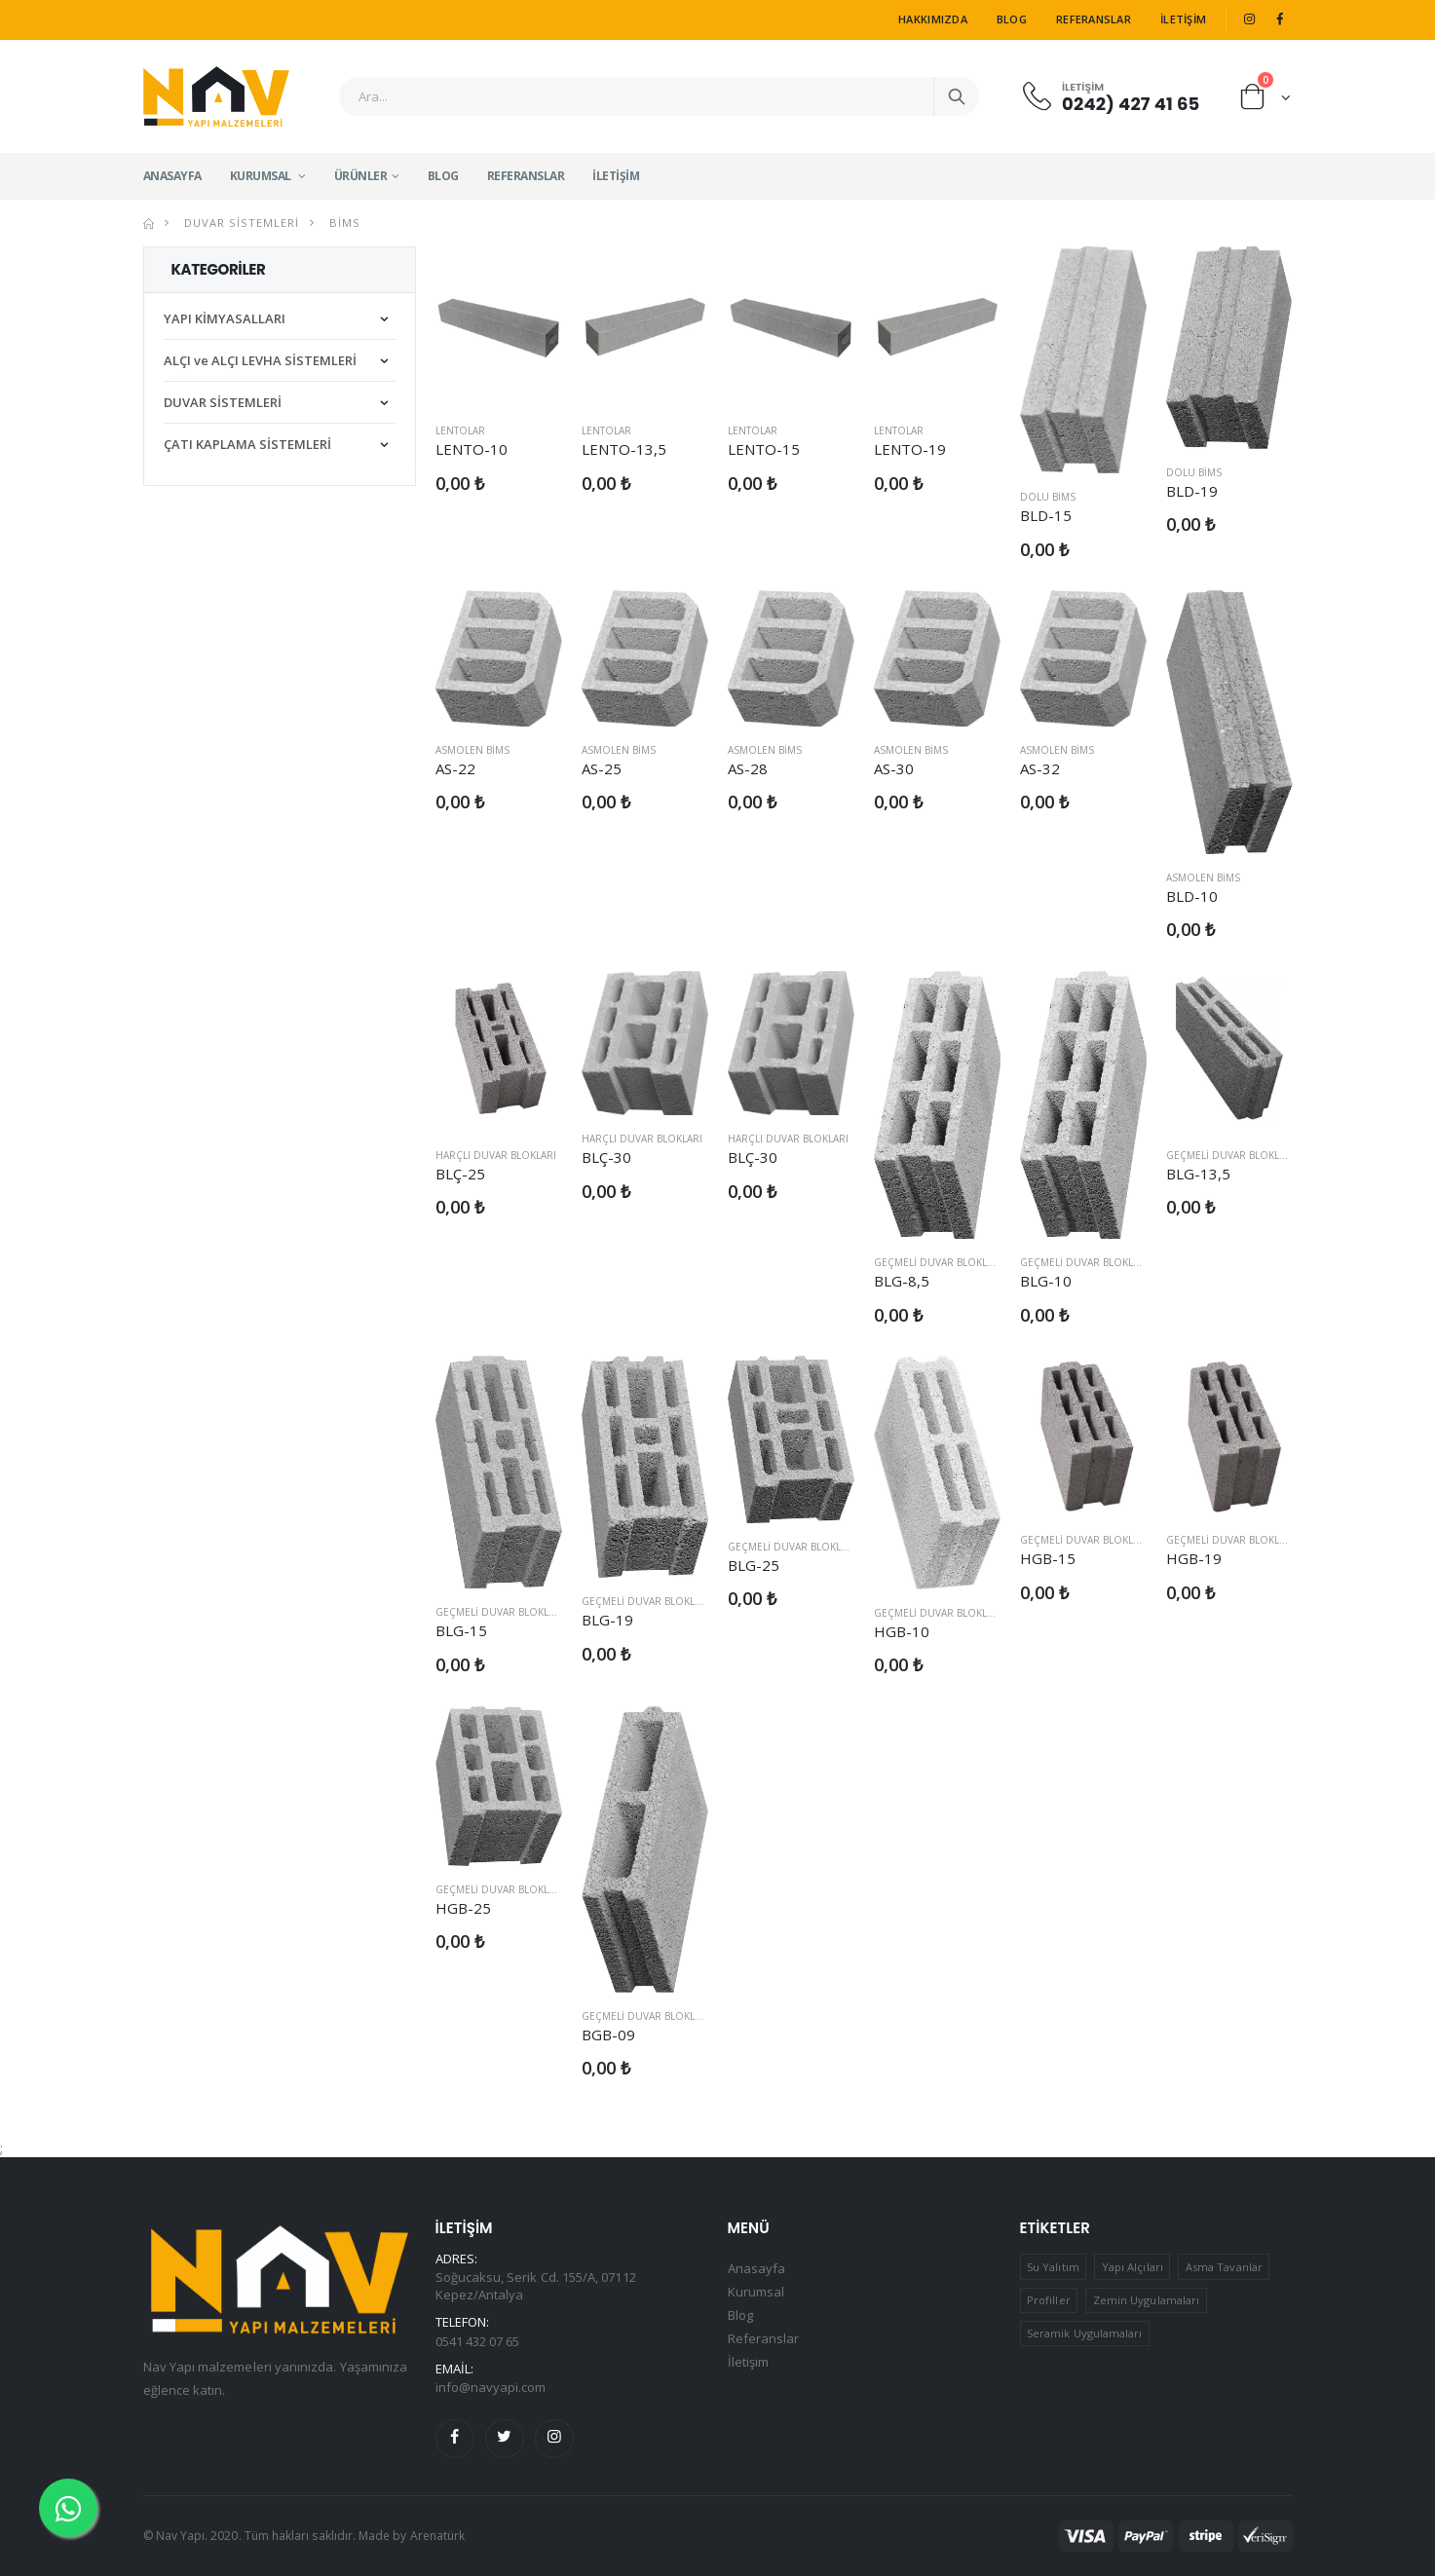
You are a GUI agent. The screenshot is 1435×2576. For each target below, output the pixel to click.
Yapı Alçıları (1132, 2266)
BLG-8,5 (902, 1280)
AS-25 (602, 768)
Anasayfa (172, 176)
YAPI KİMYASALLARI (224, 318)
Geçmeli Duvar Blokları (938, 1262)
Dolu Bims (1048, 497)
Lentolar (460, 430)
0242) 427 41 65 (1130, 103)
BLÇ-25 (460, 1173)
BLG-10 (1046, 1280)
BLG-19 (607, 1619)
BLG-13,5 (1198, 1173)
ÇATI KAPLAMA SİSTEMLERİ (247, 444)
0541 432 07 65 (477, 2341)
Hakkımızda (932, 19)
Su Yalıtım (1053, 2266)
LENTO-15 (764, 449)
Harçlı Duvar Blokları (495, 1155)
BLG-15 (461, 1630)
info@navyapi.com (491, 2387)
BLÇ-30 (606, 1157)
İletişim (1183, 19)
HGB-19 (1194, 1558)
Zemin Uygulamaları (1146, 2300)
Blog (1012, 19)
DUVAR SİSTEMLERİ (239, 222)
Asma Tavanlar (1224, 2266)
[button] (1266, 101)
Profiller (1049, 2300)
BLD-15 (1046, 515)
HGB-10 (901, 1631)
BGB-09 (608, 2034)
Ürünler (361, 176)
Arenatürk (438, 2535)
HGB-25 (463, 1908)
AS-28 (748, 768)
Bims (342, 222)
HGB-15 (1048, 1558)
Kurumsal (262, 176)
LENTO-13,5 (624, 449)
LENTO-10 (472, 449)
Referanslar (1093, 19)
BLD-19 (1192, 491)
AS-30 (894, 768)
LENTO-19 (910, 449)
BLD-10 (1192, 896)
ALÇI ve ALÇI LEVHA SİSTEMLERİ (260, 360)
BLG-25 (753, 1565)
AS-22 (455, 768)
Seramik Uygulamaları (1084, 2333)
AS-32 (1040, 768)
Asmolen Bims (472, 750)
